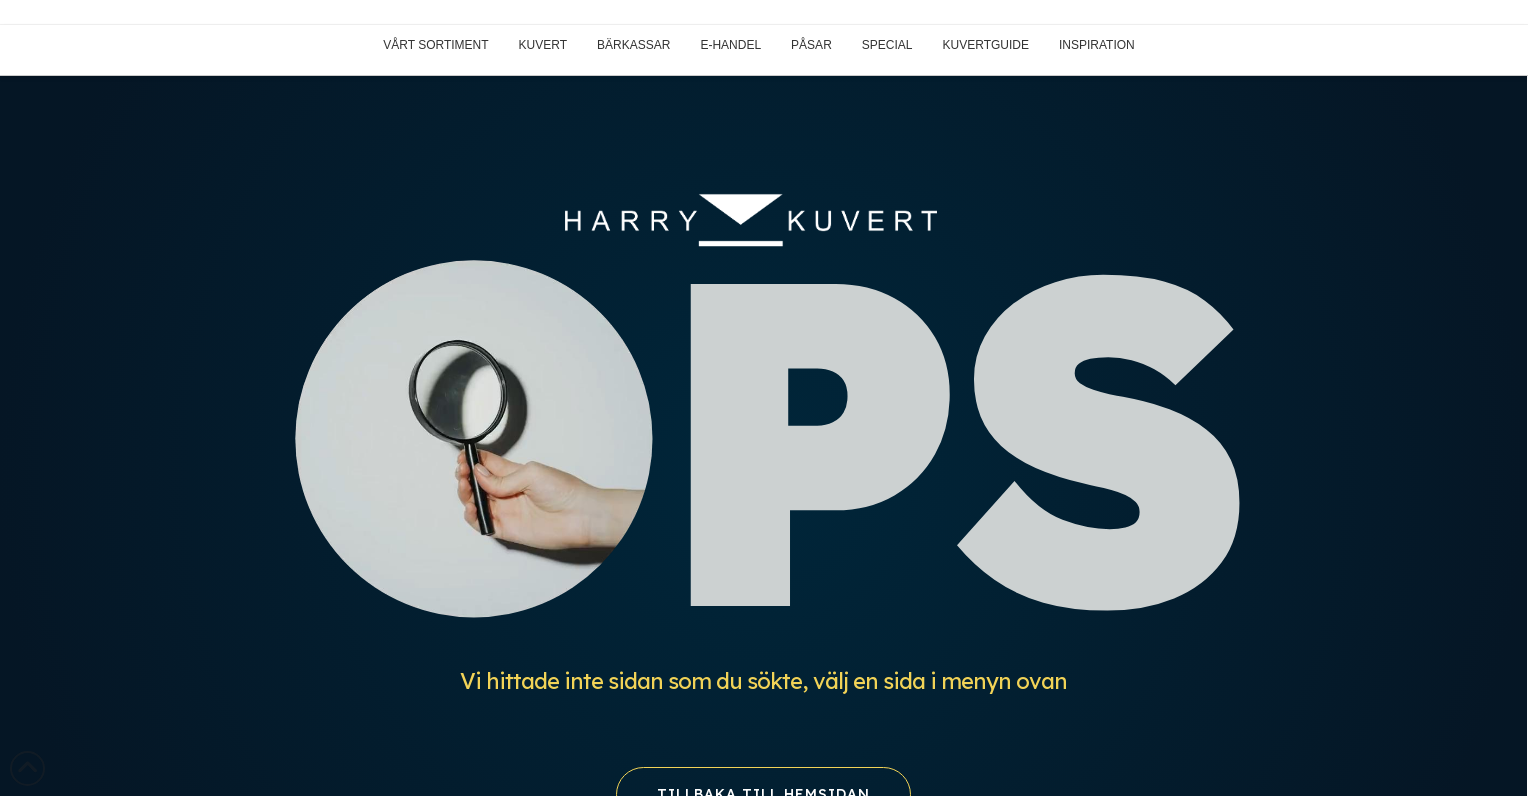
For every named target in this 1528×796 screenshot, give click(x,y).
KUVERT (543, 45)
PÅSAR (811, 45)
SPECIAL (887, 45)
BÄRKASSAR (633, 45)
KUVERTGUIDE (986, 45)
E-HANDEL (730, 45)
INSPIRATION (1097, 45)
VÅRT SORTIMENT (435, 45)
